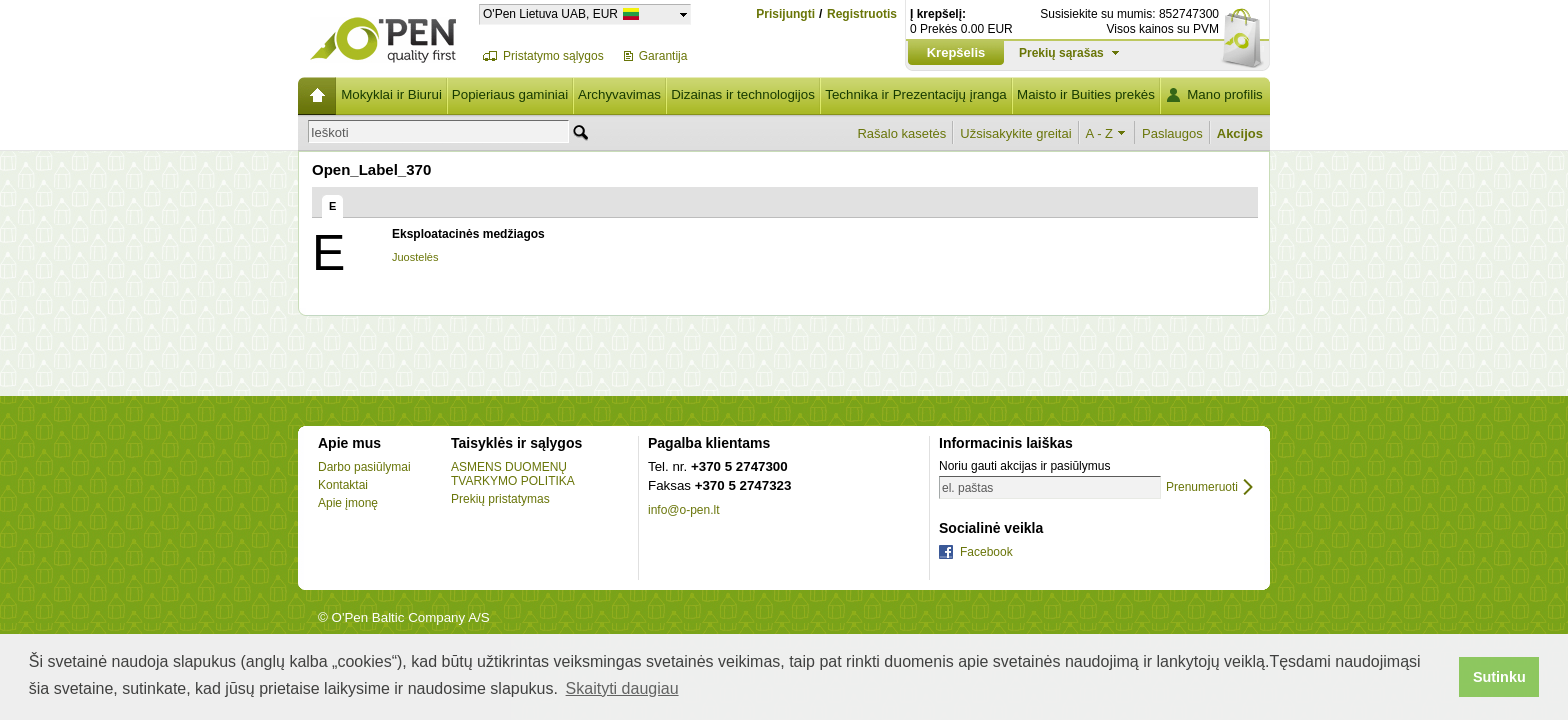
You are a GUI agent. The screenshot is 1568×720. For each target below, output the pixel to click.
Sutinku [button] (1499, 677)
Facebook (986, 552)
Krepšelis (956, 52)
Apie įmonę (348, 503)
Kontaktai (343, 485)
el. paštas (967, 488)
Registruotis (862, 14)
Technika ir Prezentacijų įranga (916, 94)
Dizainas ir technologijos (743, 94)
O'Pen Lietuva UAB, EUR (550, 13)
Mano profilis (1225, 94)
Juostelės (415, 257)
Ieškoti (330, 132)
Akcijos (1240, 133)
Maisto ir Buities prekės (1086, 94)
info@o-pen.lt (684, 510)
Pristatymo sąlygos (553, 56)
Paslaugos (1172, 133)
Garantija (663, 56)
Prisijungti (785, 14)
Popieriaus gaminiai (510, 94)
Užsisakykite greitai (1015, 133)
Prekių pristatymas (500, 499)
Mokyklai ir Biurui (391, 94)
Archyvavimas (619, 94)
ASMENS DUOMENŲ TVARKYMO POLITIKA (513, 474)
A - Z (1099, 133)
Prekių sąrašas (1061, 53)
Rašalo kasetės (901, 133)
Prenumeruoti (1202, 487)
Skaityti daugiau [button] (622, 688)
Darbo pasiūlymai (364, 467)
